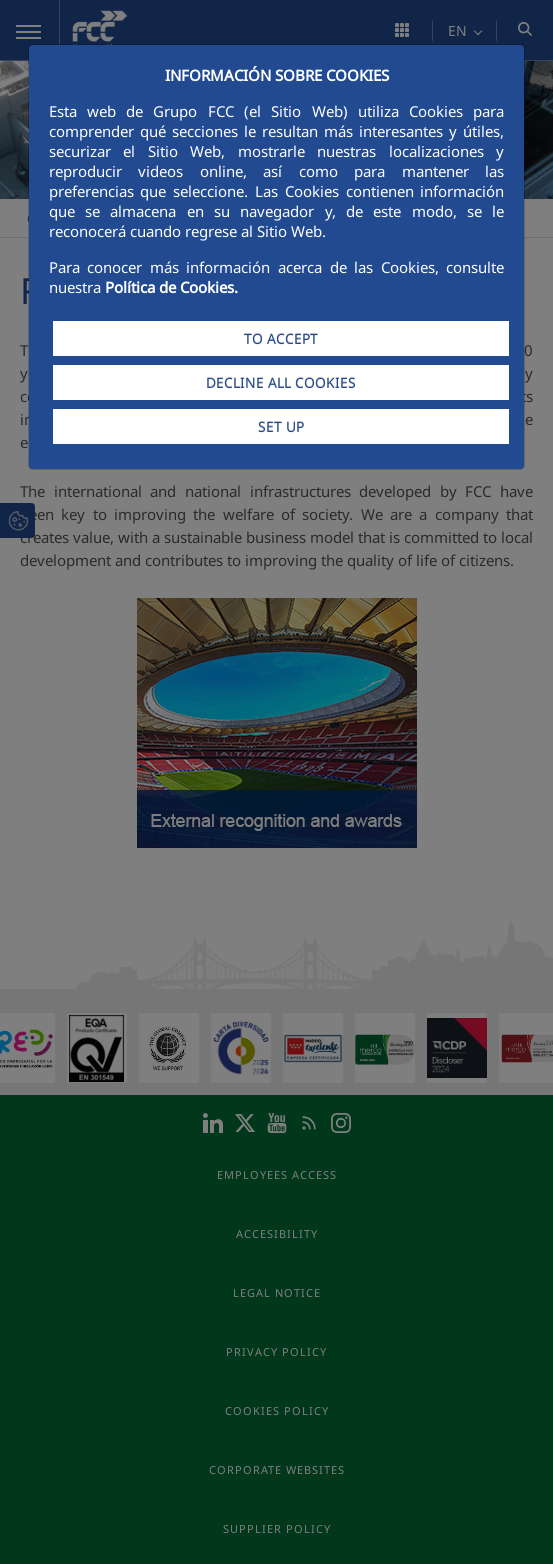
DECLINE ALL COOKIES (281, 382)
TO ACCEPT (281, 338)
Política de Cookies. (171, 287)
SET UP (281, 426)
